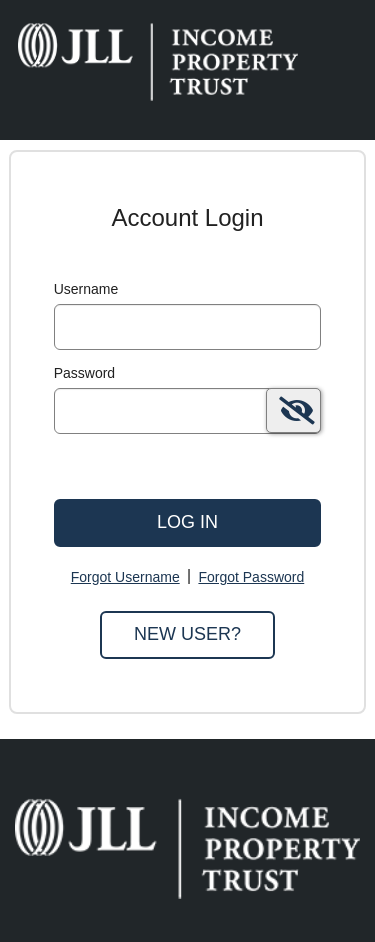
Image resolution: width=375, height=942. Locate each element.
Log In (187, 522)
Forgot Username (125, 577)
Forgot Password (251, 577)
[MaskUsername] (188, 327)
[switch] (293, 410)
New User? (187, 634)
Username (86, 289)
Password (84, 373)
